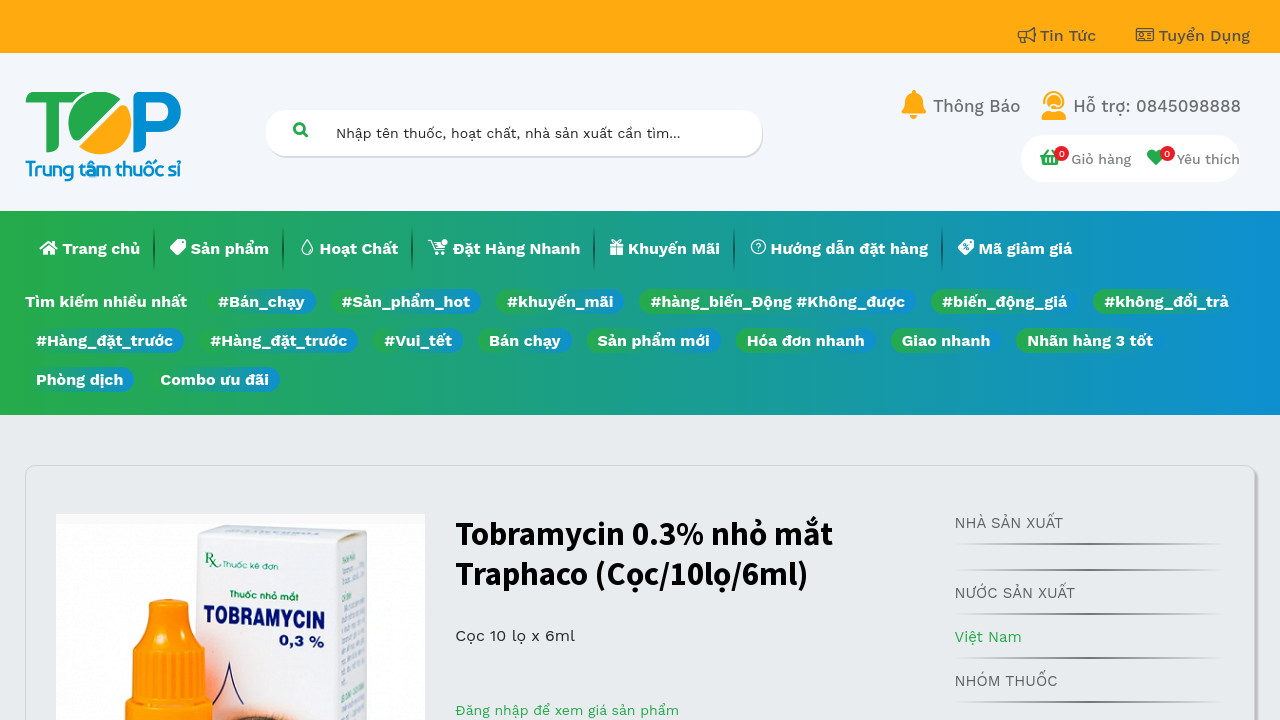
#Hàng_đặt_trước (104, 340)
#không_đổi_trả (1166, 301)
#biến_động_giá (1004, 301)
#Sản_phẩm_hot (406, 301)
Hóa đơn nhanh (806, 340)
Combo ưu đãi (214, 379)
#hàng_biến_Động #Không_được (777, 301)
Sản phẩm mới (654, 340)
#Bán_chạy (261, 301)
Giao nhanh (946, 340)
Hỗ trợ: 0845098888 (1157, 106)
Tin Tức (1060, 35)
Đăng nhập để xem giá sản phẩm (567, 710)
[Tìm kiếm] (300, 129)
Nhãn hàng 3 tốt (1090, 340)
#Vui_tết (418, 340)
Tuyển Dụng (1193, 35)
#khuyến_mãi (560, 301)
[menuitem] (90, 249)
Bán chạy (524, 340)
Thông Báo (976, 106)
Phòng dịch (79, 379)
